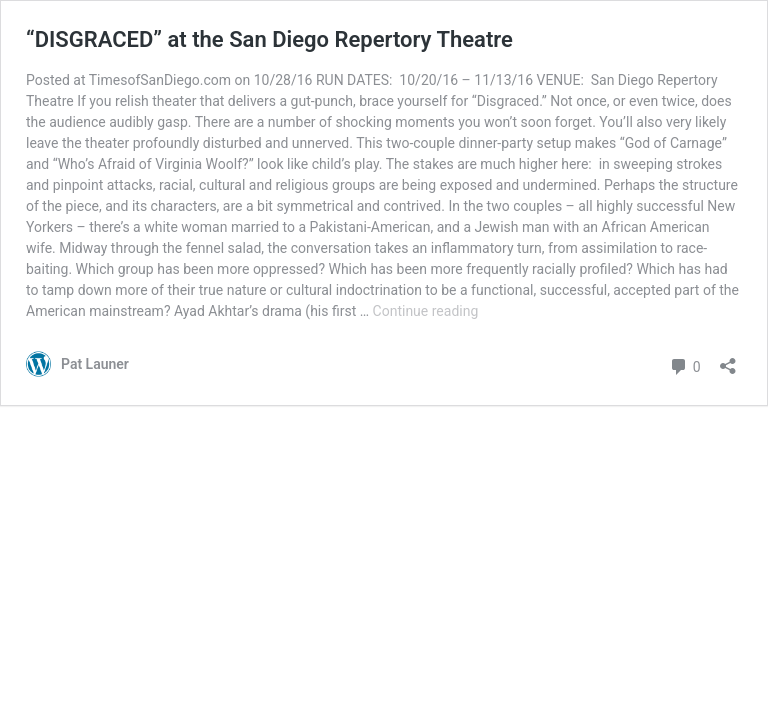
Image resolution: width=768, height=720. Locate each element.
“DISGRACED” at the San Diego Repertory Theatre (269, 39)
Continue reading (426, 311)
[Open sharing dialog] (728, 359)
